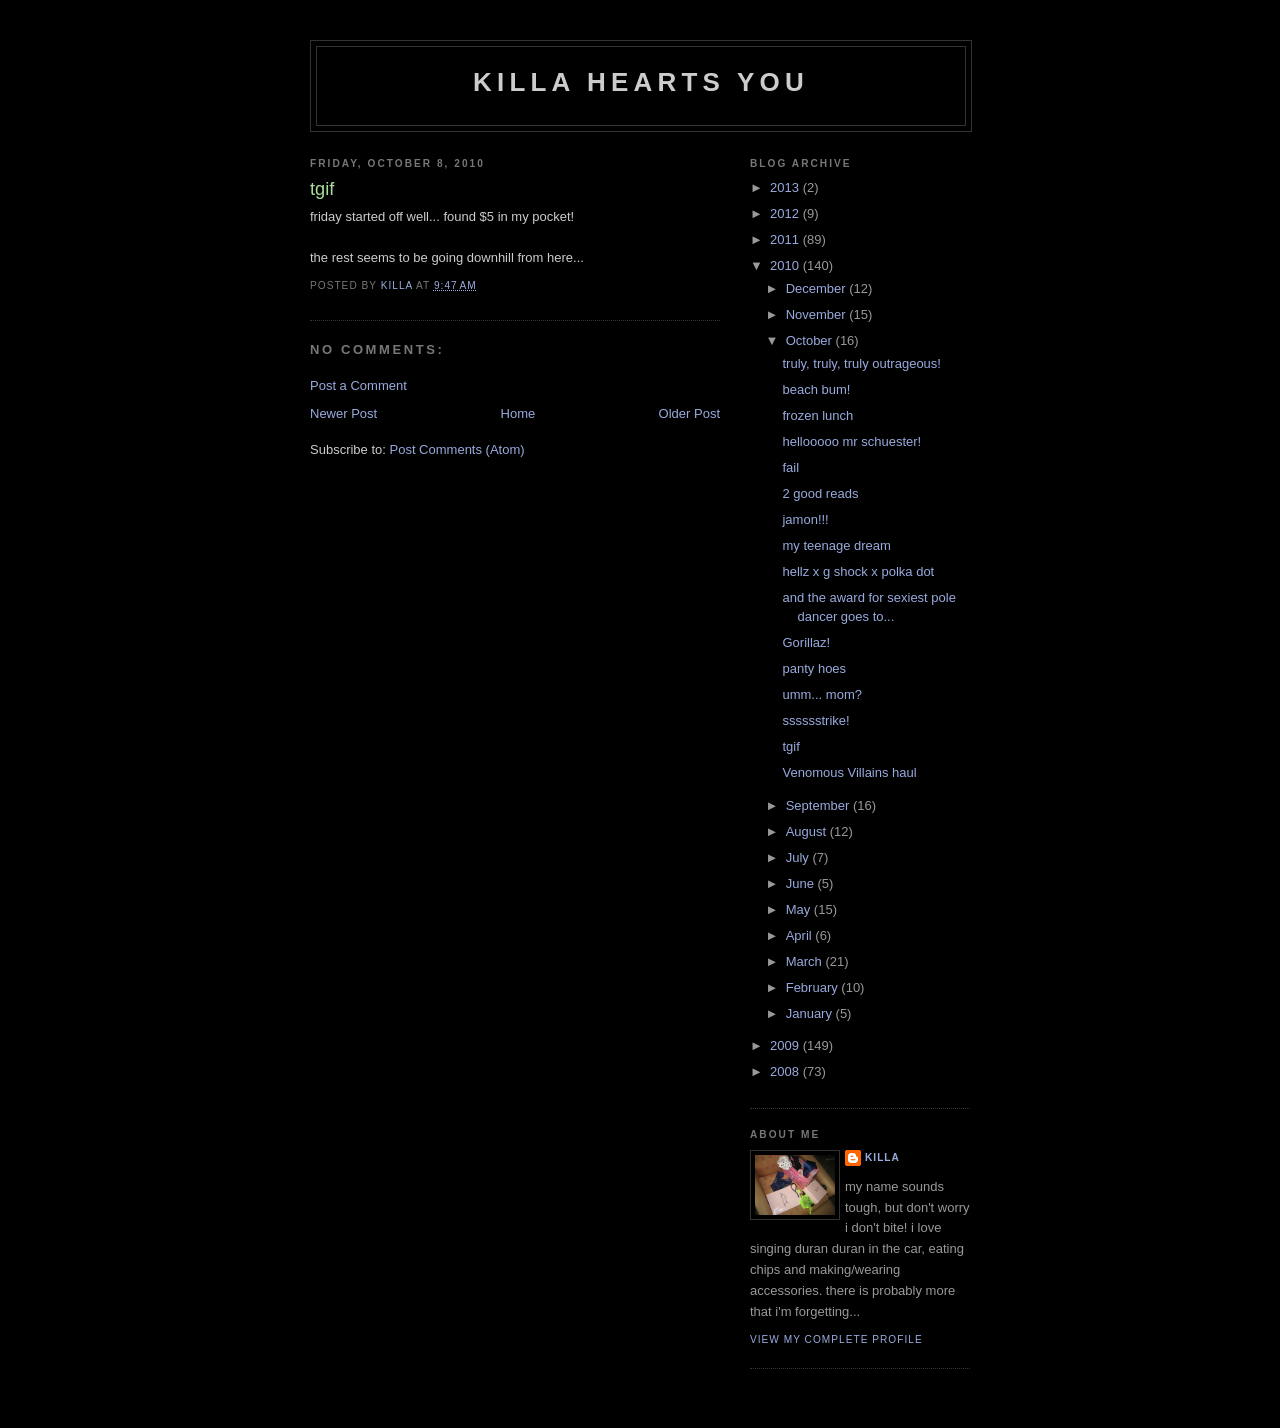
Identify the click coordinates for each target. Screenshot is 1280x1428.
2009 (786, 1045)
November (818, 314)
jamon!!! (805, 519)
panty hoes (814, 668)
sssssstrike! (815, 720)
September (819, 805)
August (808, 831)
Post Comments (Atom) (457, 449)
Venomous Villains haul (849, 772)
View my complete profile (836, 1339)
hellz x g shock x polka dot (858, 571)
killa (882, 1157)
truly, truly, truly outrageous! (861, 363)
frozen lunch (817, 415)
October (811, 340)
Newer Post (343, 413)
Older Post (689, 413)
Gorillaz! (806, 642)
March (806, 961)
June (802, 883)
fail (790, 467)
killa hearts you (641, 82)
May (800, 909)
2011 (786, 239)
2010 (786, 265)
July (799, 857)
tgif (790, 746)
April (801, 935)
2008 (786, 1071)
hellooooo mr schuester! (851, 441)
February (814, 987)
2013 (786, 187)
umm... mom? (821, 694)
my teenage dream (836, 545)
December (818, 288)
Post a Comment (358, 385)
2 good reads (820, 493)
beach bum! (816, 389)
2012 (786, 213)
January (811, 1013)
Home (518, 413)
